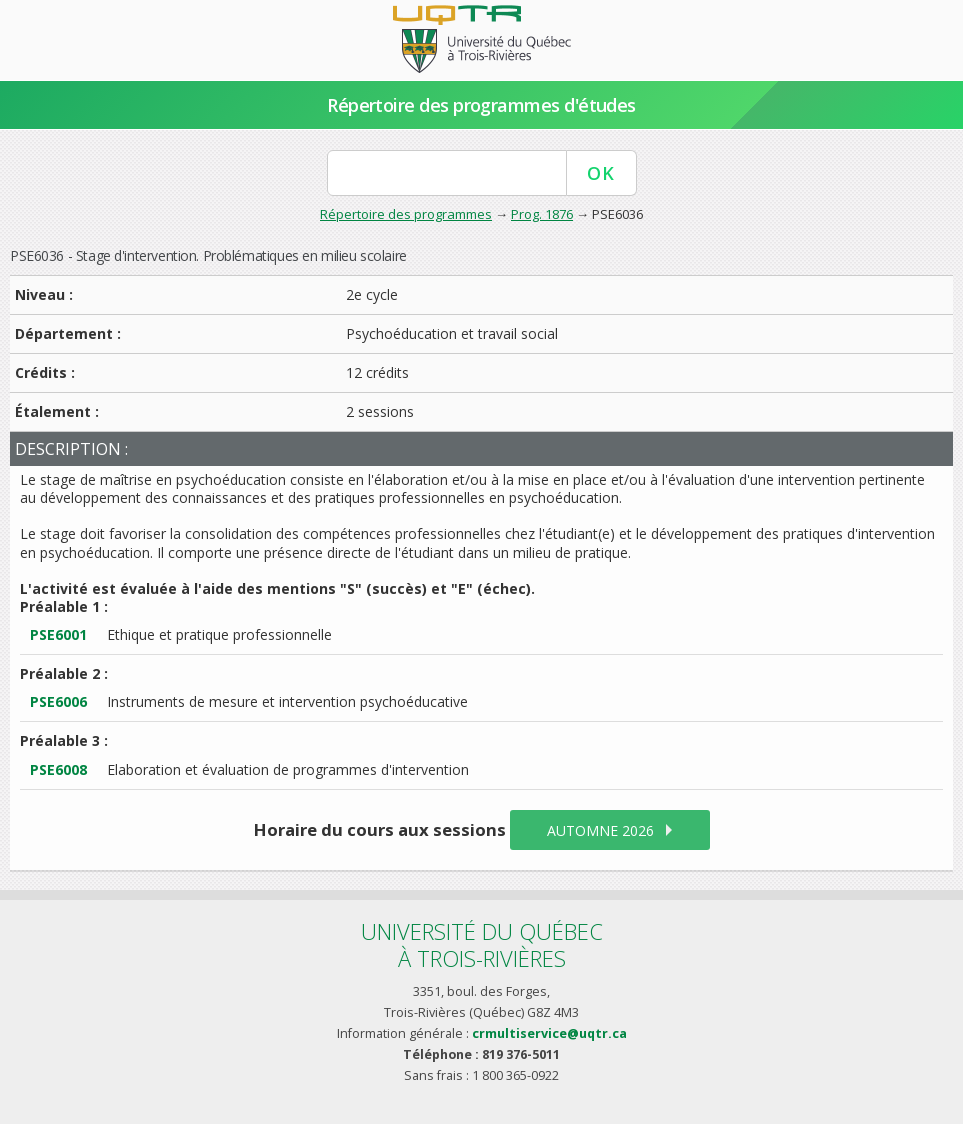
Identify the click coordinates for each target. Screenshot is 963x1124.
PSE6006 (58, 701)
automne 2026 (600, 830)
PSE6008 (58, 769)
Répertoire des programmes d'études (481, 105)
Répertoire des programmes (406, 214)
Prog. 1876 (542, 214)
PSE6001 (58, 634)
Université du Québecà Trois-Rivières (482, 944)
